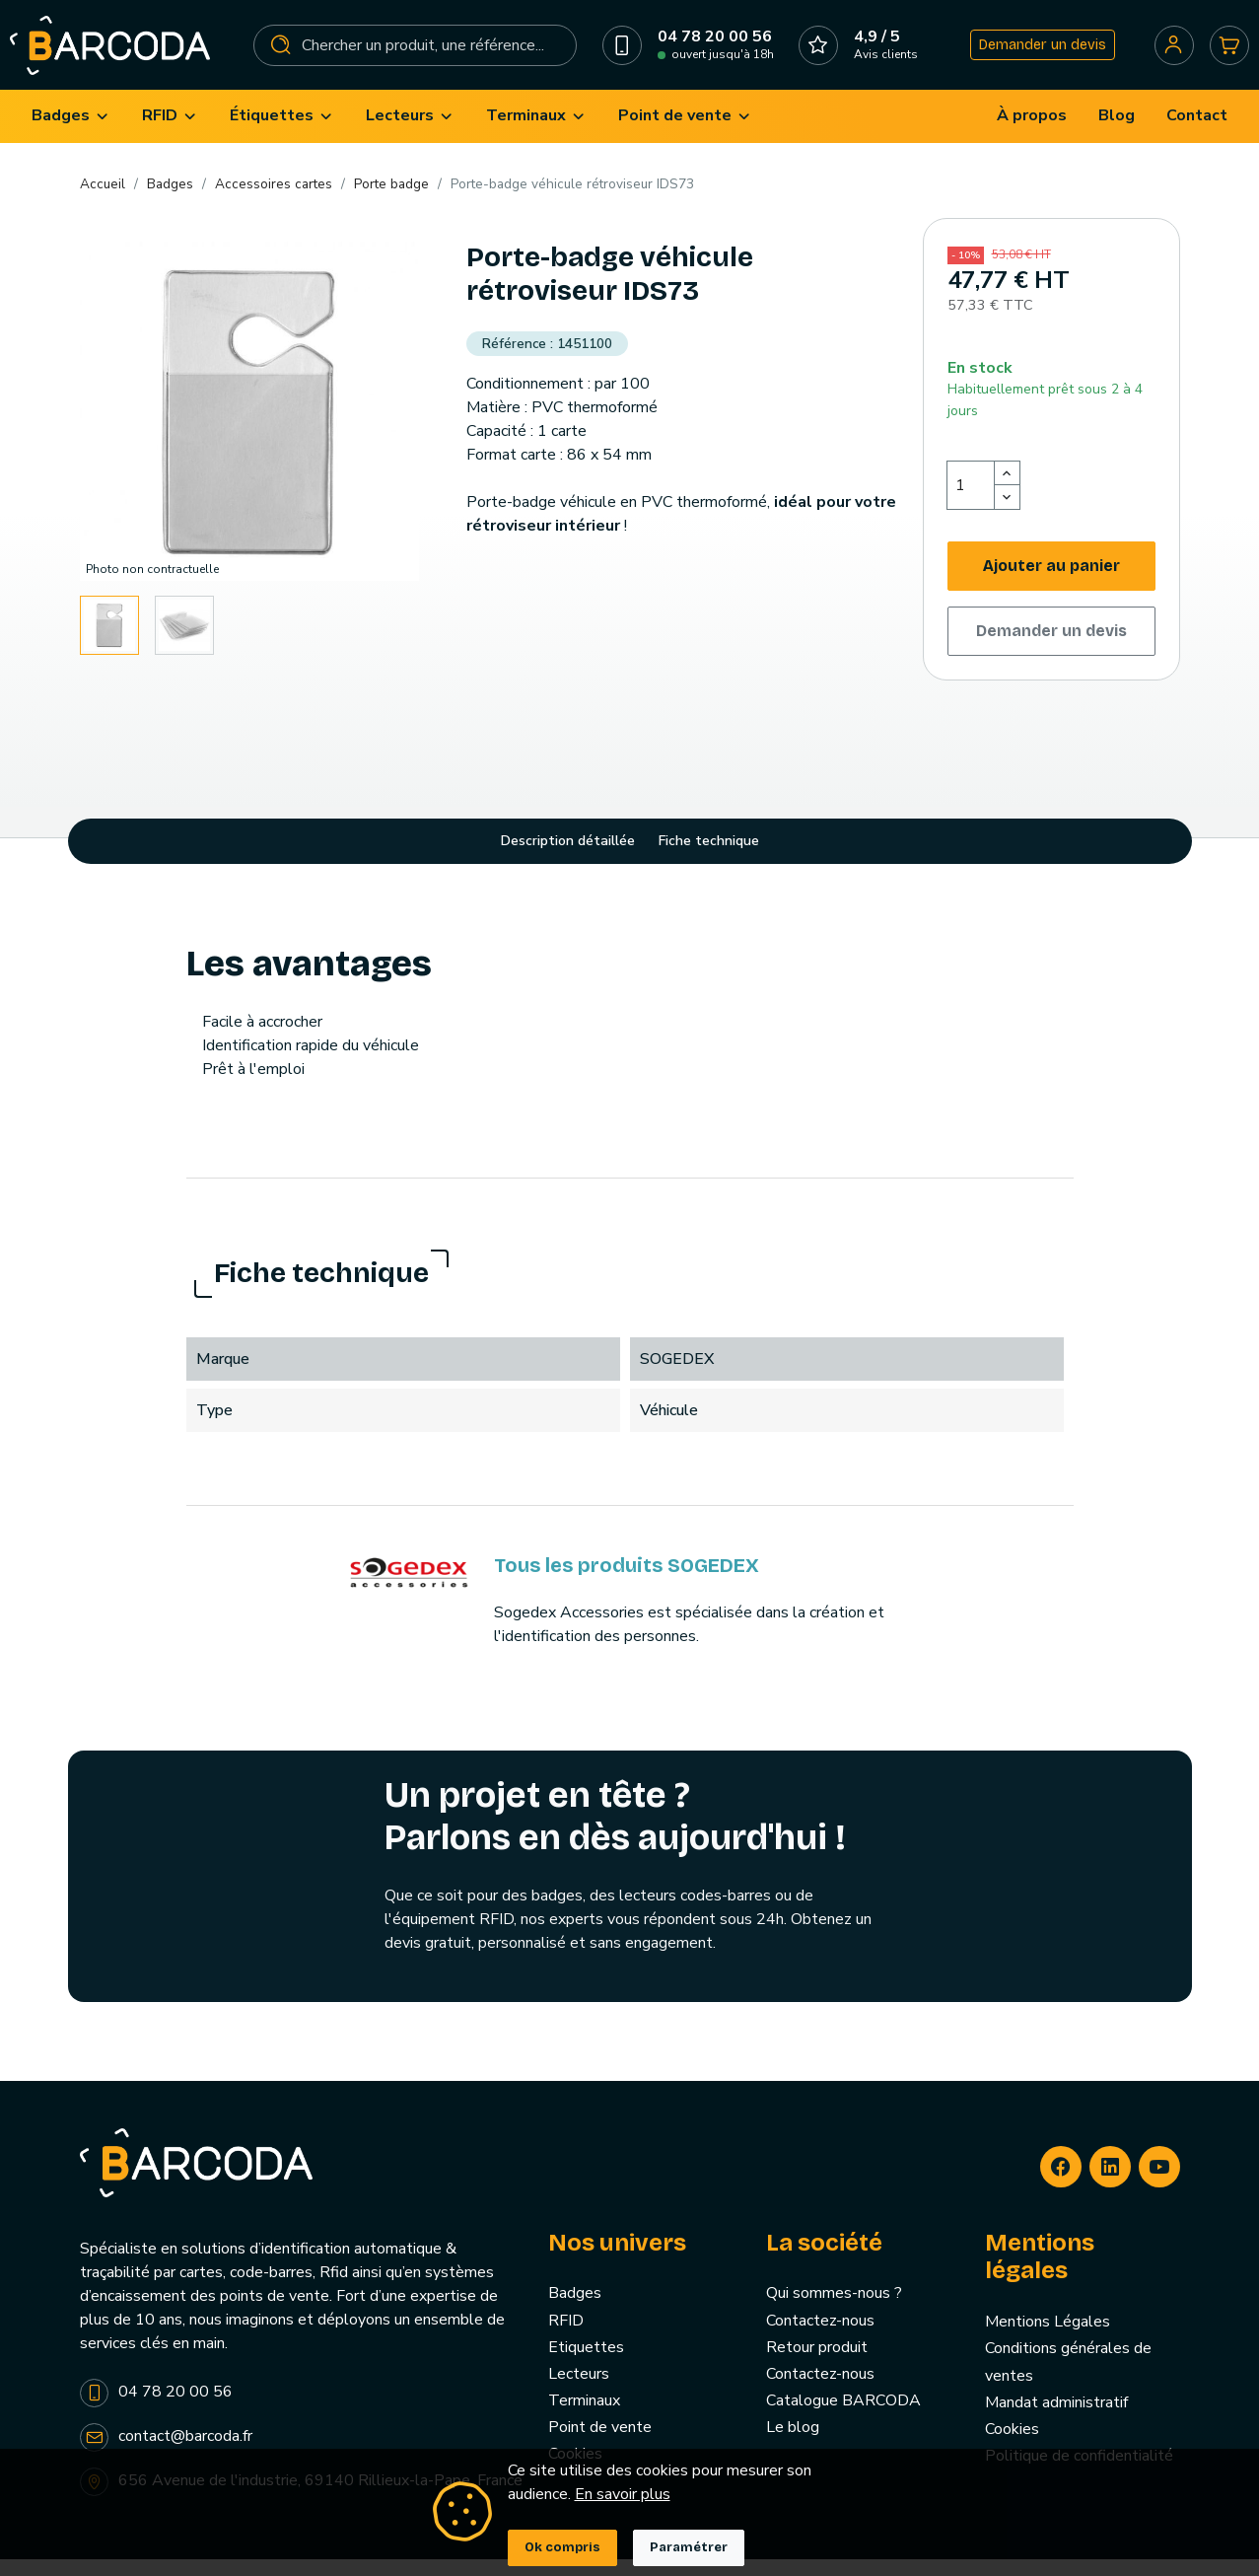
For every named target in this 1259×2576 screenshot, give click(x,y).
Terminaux (584, 2417)
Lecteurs (578, 2390)
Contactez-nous (820, 2336)
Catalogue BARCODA (843, 2417)
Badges (574, 2310)
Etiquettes (586, 2363)
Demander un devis (1036, 52)
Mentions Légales (1047, 2338)
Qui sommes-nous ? (834, 2310)
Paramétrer (689, 2547)
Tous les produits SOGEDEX (626, 1582)
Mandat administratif (1056, 2418)
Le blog (792, 2444)
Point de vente (600, 2444)
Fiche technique (709, 857)
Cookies (1012, 2446)
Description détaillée (568, 857)
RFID (566, 2336)
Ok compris (562, 2547)
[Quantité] (971, 502)
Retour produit (817, 2363)
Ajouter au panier (1051, 582)
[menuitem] (71, 133)
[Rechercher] (415, 53)
